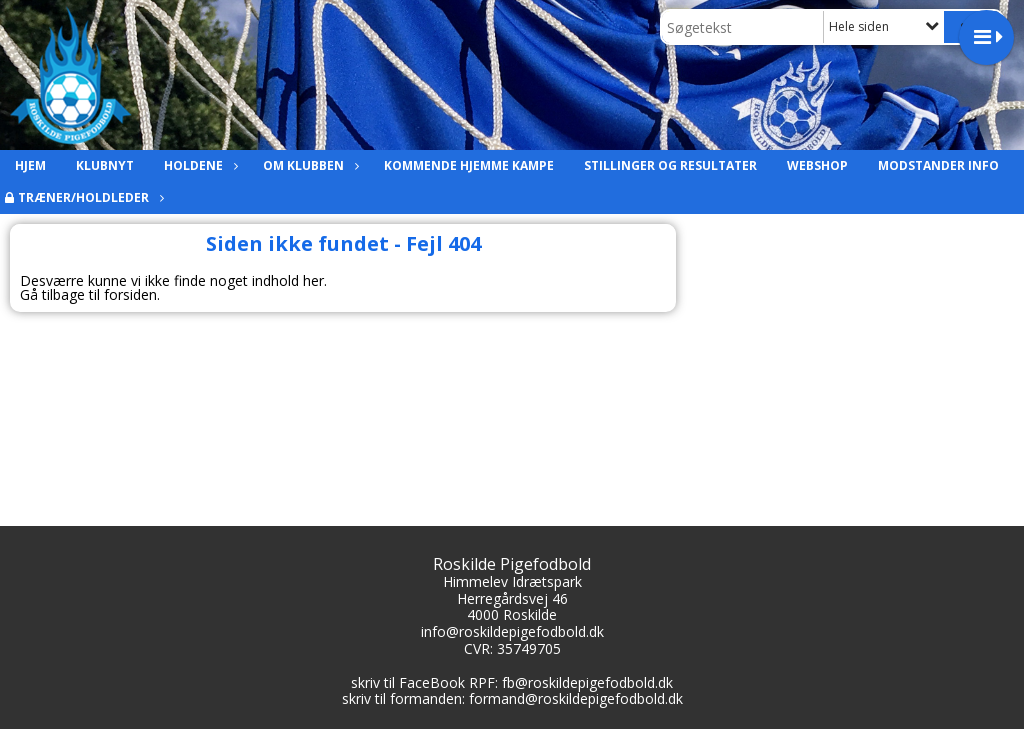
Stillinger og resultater (670, 165)
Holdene (198, 165)
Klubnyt (105, 165)
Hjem (30, 165)
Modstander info (938, 165)
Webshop (817, 165)
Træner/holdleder (88, 197)
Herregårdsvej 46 (512, 598)
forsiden (130, 294)
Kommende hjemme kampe (469, 165)
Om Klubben (308, 165)
